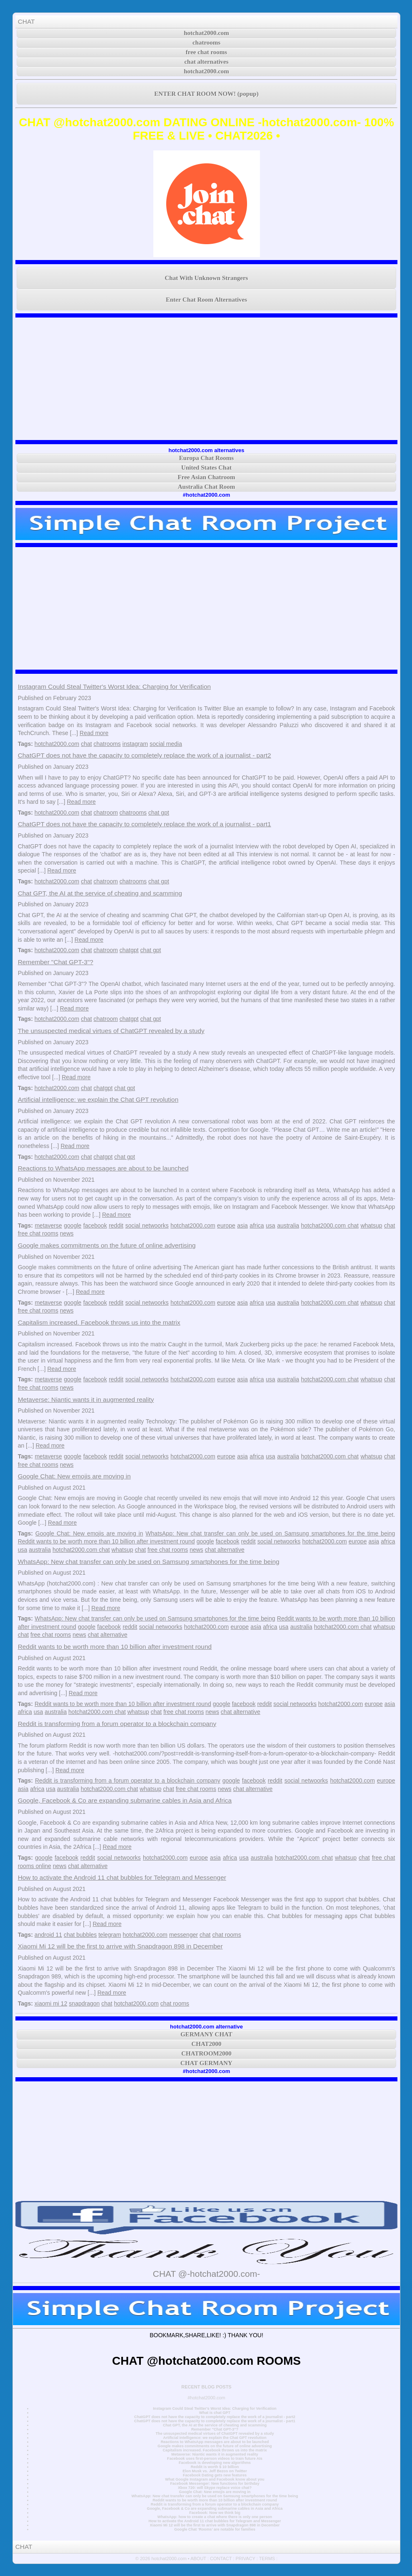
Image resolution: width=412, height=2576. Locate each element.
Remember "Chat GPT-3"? (55, 961)
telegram (109, 1934)
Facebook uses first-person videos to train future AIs (214, 2458)
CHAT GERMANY (206, 2063)
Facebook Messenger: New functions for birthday (215, 2483)
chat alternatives (206, 61)
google (72, 1225)
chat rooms (226, 1934)
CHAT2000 (206, 2044)
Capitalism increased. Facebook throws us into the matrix (99, 1322)
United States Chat (206, 467)
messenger (183, 1934)
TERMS (267, 2558)
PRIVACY (245, 2558)
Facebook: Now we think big (214, 2513)
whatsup (371, 1225)
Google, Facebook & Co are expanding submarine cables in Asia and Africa (125, 1800)
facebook (95, 1225)
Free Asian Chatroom (206, 477)
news (67, 1233)
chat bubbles (80, 1934)
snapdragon (84, 2003)
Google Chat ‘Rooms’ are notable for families (214, 2529)
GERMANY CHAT (206, 2034)
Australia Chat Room (206, 486)
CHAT (26, 21)
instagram (135, 743)
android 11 (48, 1934)
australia (288, 1225)
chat (86, 743)
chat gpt (158, 812)
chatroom (106, 812)
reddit (116, 1225)
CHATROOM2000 (206, 2053)
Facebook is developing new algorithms (215, 2463)
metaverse (48, 1225)
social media (166, 743)
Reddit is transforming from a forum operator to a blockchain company (117, 1723)
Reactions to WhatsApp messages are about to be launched (103, 1168)
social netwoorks (147, 1225)
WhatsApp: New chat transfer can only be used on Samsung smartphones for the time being (270, 1533)
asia (242, 1225)
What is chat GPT (214, 2413)
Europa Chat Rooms (206, 458)
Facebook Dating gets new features (215, 2475)
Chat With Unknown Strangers (206, 278)
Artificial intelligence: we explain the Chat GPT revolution (98, 1099)
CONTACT (221, 2558)
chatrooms (206, 42)
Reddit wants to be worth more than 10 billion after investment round (106, 1541)
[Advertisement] (206, 378)
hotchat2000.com (206, 33)
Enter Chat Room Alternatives (206, 299)
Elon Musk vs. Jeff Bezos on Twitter (214, 2471)
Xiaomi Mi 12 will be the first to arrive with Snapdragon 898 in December (120, 1946)
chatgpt (129, 950)
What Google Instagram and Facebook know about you (214, 2479)
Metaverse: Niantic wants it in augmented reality (86, 1399)
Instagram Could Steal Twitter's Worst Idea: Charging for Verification (114, 686)
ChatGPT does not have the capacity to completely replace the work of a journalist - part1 (144, 824)
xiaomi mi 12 (51, 2003)
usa (270, 1225)
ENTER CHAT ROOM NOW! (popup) (206, 93)
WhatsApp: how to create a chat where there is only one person (214, 2517)
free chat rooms (206, 52)
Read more (94, 733)
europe (226, 1225)
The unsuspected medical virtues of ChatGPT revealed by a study (111, 1030)
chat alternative (225, 1549)
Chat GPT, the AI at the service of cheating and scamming (100, 893)
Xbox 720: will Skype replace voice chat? (215, 2488)
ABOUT (198, 2558)
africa (257, 1225)
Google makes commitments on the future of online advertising (107, 1245)
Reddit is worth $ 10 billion (215, 2467)
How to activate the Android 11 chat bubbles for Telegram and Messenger (122, 1877)
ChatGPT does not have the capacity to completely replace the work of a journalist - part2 (144, 755)
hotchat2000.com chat (330, 1225)
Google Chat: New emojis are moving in (74, 1476)
